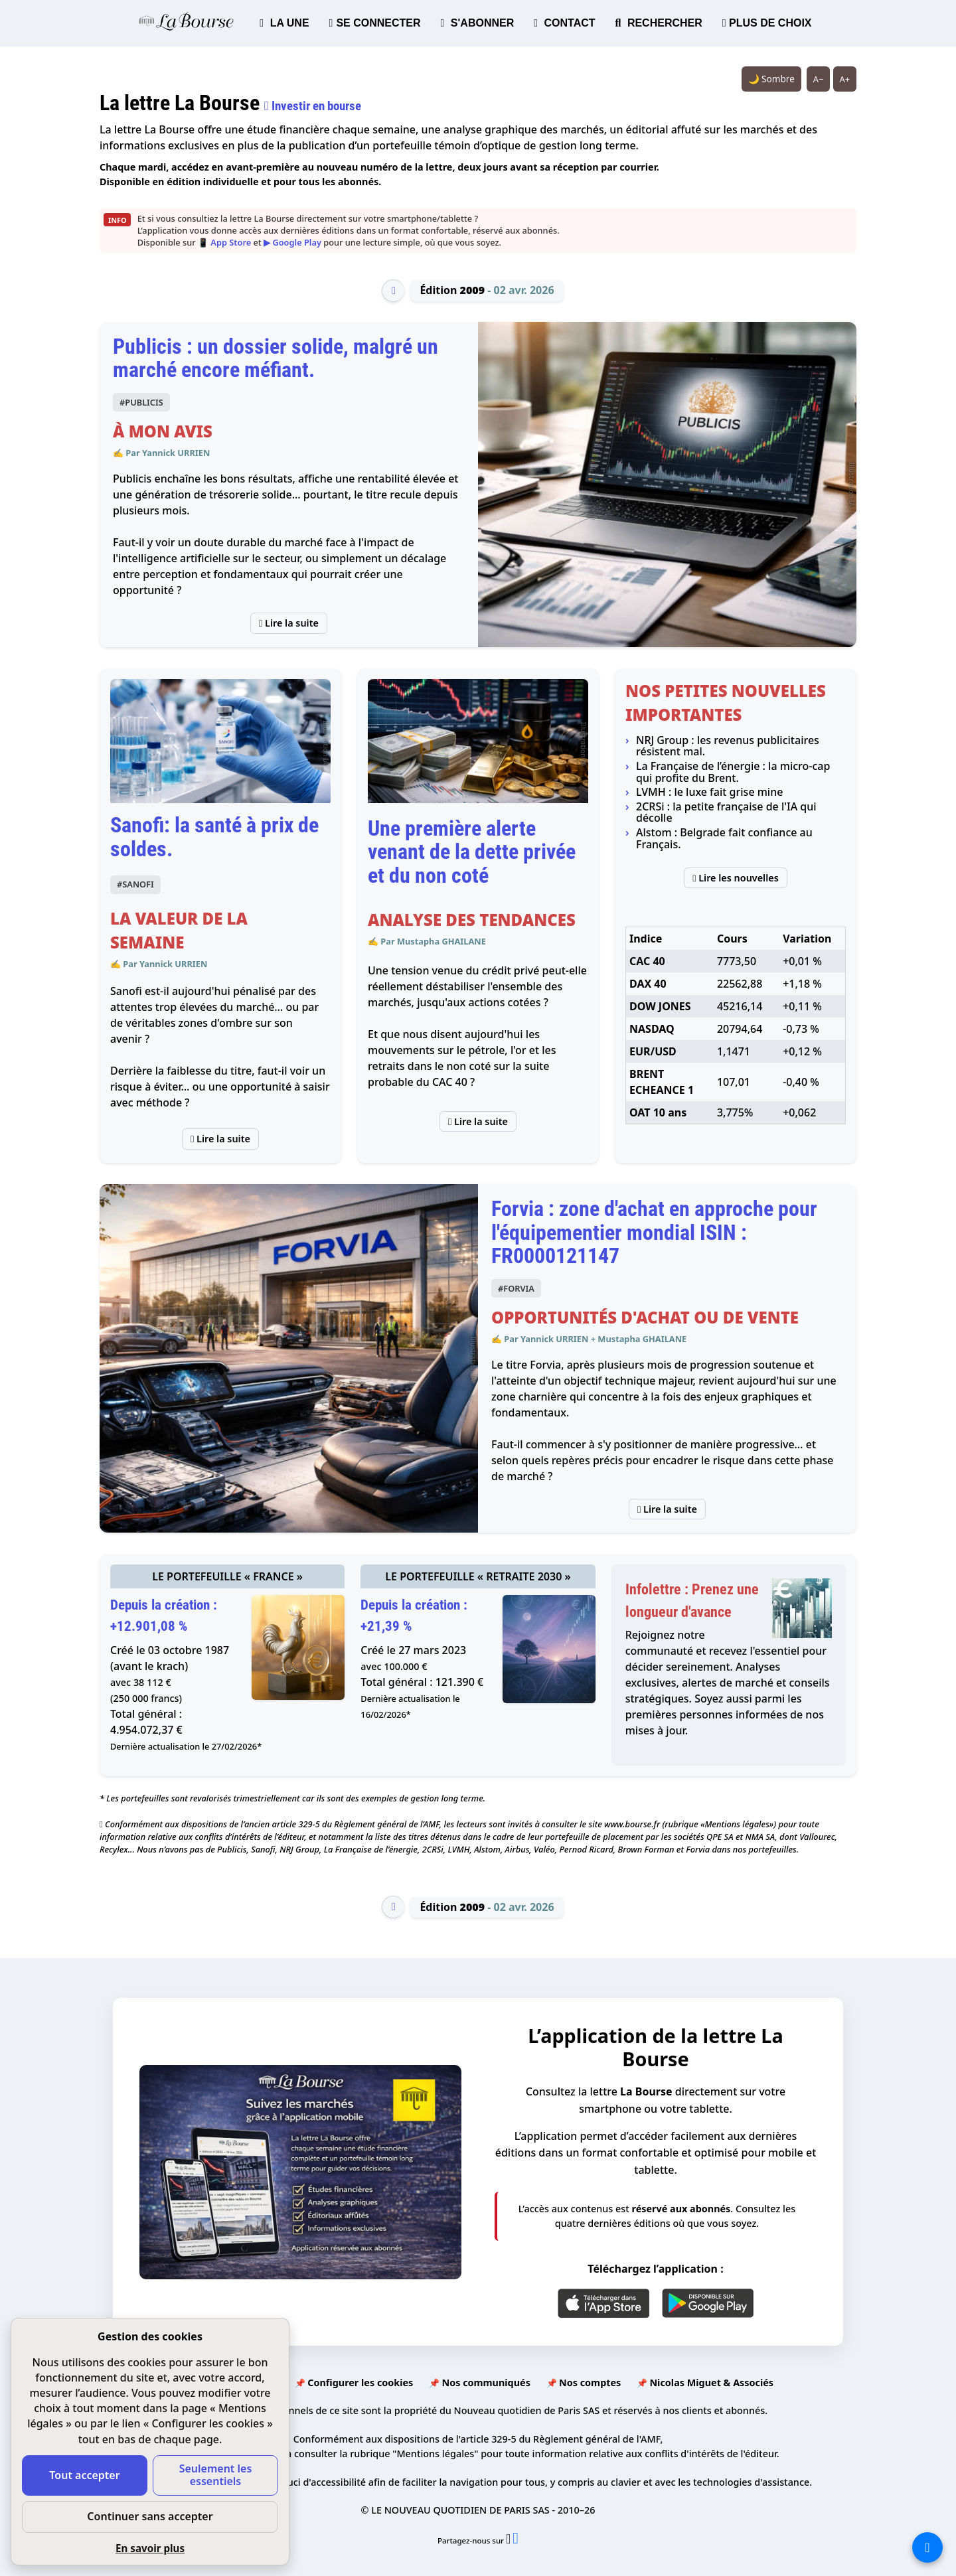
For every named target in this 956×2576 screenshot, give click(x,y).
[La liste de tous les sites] (927, 2547)
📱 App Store (224, 242)
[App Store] (603, 2303)
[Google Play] (708, 2303)
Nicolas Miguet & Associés (711, 2382)
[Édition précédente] (393, 290)
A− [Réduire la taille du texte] (818, 79)
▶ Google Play (292, 242)
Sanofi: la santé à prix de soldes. (214, 836)
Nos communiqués (485, 2382)
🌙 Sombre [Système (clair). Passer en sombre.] (771, 78)
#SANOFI (135, 884)
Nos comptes (590, 2382)
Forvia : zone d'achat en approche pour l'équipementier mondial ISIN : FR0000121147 (654, 1232)
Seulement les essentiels (215, 2474)
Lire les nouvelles (735, 877)
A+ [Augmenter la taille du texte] (845, 79)
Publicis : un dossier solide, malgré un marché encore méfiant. (275, 358)
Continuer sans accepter (149, 2516)
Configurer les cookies (360, 2382)
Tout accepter (84, 2475)
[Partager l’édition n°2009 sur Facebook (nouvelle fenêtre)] (515, 2540)
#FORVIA (516, 1288)
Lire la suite (289, 623)
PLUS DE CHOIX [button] (767, 23)
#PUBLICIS (141, 402)
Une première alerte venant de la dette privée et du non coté (472, 851)
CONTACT (564, 23)
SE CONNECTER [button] (375, 23)
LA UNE (284, 23)
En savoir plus (150, 2548)
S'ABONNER (478, 23)
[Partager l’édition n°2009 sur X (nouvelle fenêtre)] (509, 2540)
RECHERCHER (658, 23)
